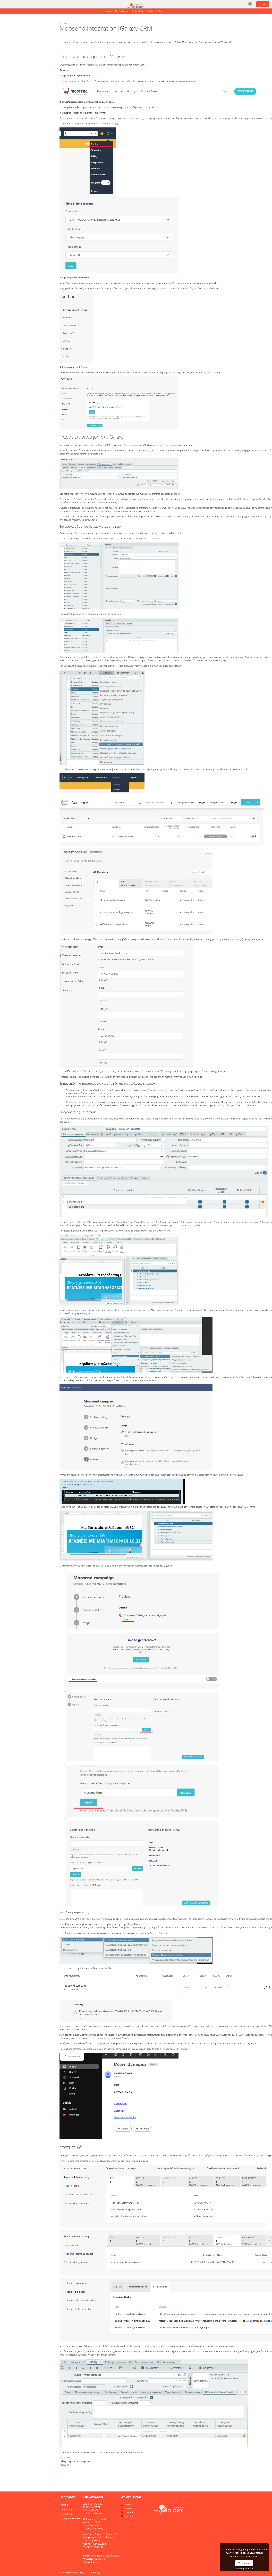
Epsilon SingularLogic (75, 2572)
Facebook (130, 2508)
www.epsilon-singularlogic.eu (95, 2560)
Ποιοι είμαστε (122, 11)
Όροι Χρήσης (94, 2572)
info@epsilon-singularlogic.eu (105, 2555)
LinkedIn (129, 2512)
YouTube (129, 2516)
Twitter (128, 2504)
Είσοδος (263, 4)
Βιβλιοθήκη (138, 11)
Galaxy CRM (65, 2457)
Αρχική (108, 11)
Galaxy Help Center (156, 11)
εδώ (97, 64)
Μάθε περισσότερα (244, 2568)
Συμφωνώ (244, 2563)
